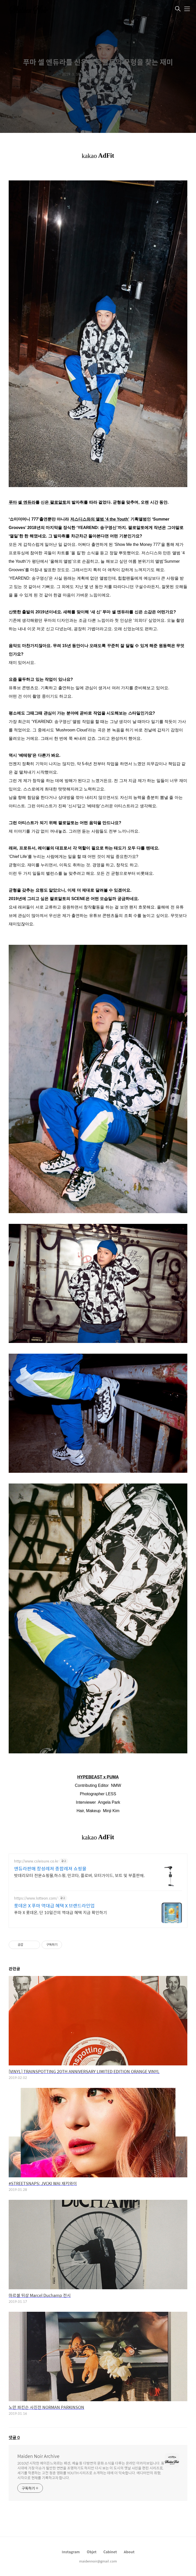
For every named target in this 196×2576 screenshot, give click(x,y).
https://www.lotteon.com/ (35, 1898)
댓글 (14, 2437)
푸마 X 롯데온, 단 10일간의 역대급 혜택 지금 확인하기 (60, 1912)
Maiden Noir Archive (38, 2456)
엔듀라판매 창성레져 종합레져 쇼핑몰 (50, 1869)
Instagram (71, 2552)
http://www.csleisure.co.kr (36, 1861)
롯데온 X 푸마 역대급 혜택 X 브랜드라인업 (54, 1906)
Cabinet (110, 2552)
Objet (91, 2552)
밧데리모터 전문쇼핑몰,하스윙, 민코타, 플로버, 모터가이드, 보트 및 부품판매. (79, 1875)
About (129, 2552)
